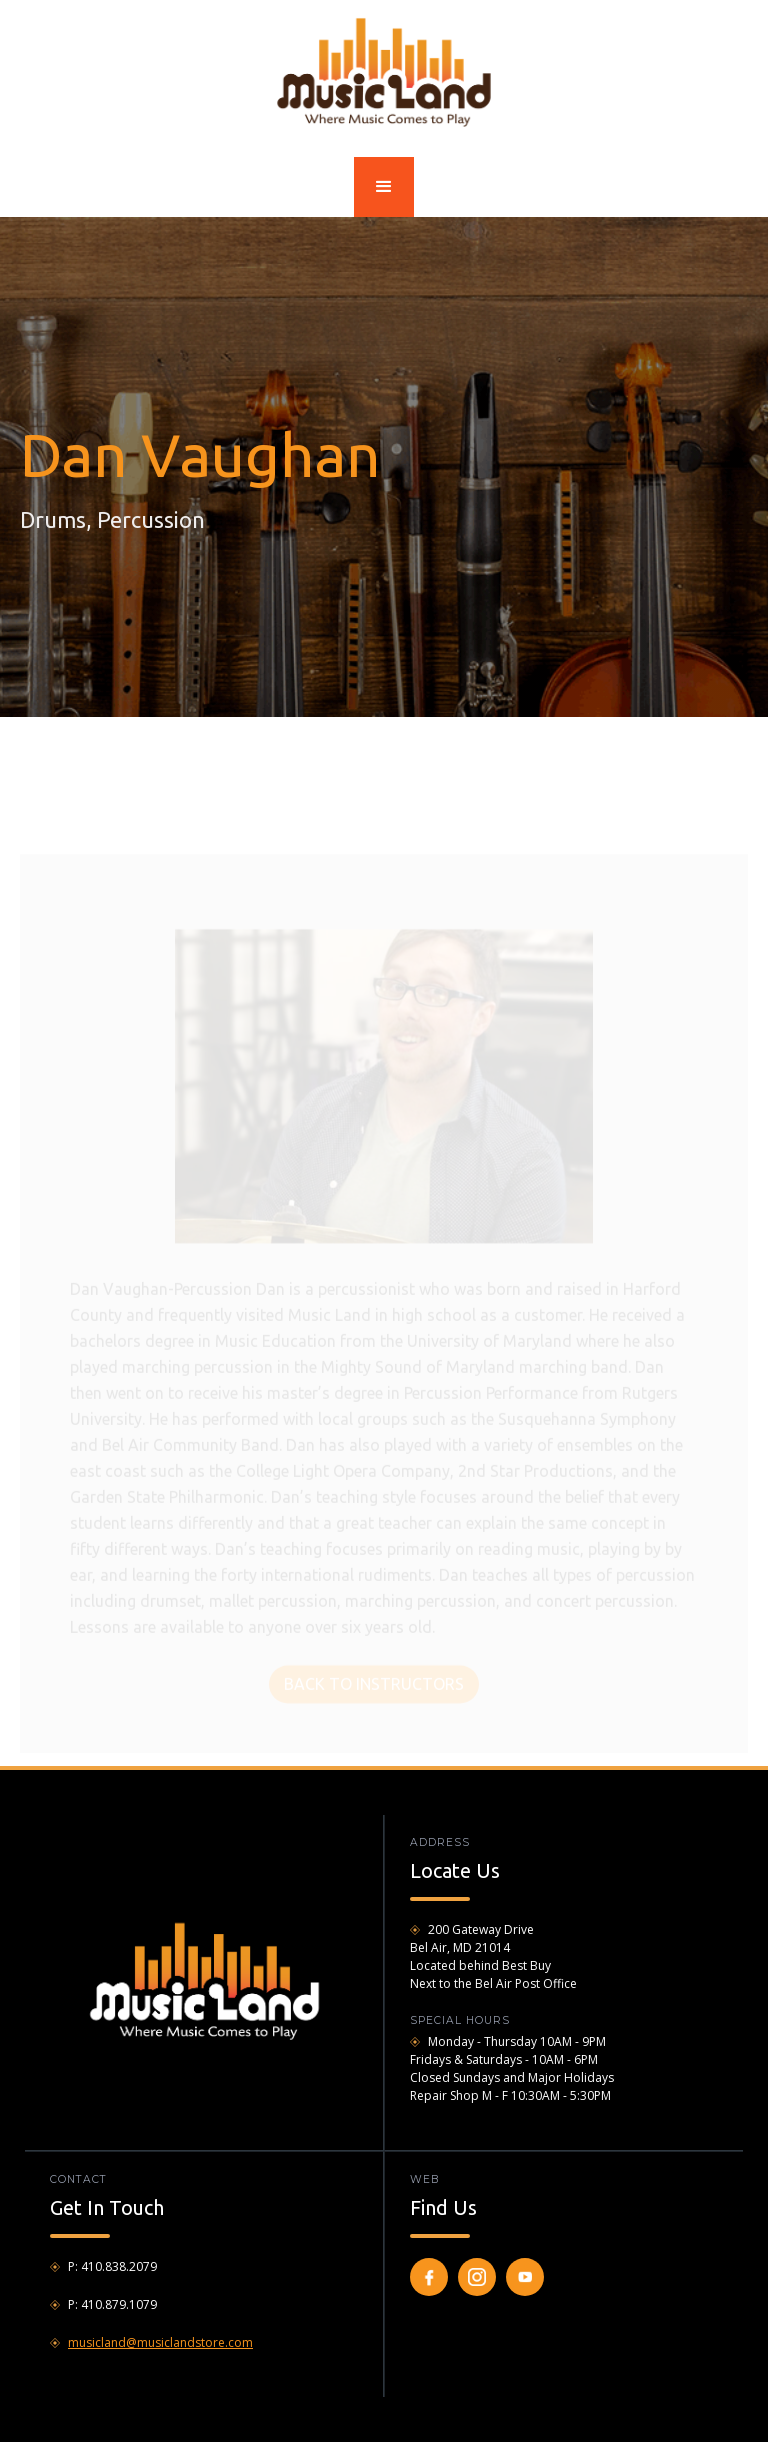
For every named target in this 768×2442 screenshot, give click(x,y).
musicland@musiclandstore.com (160, 2342)
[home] (383, 71)
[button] (384, 187)
